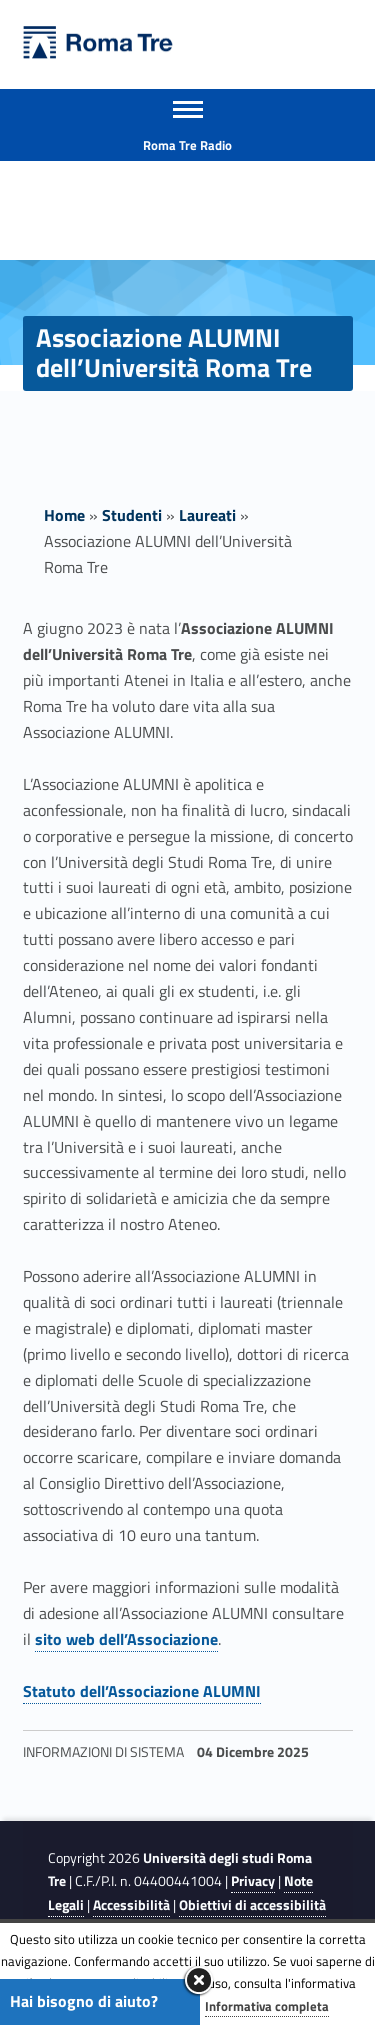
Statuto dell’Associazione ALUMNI (142, 1691)
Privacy (253, 1881)
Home (64, 515)
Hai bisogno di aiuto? (84, 2001)
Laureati (207, 515)
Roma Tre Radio (187, 145)
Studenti (132, 515)
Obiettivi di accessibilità (252, 1905)
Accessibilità (131, 1905)
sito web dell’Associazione (126, 1639)
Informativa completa (267, 2006)
